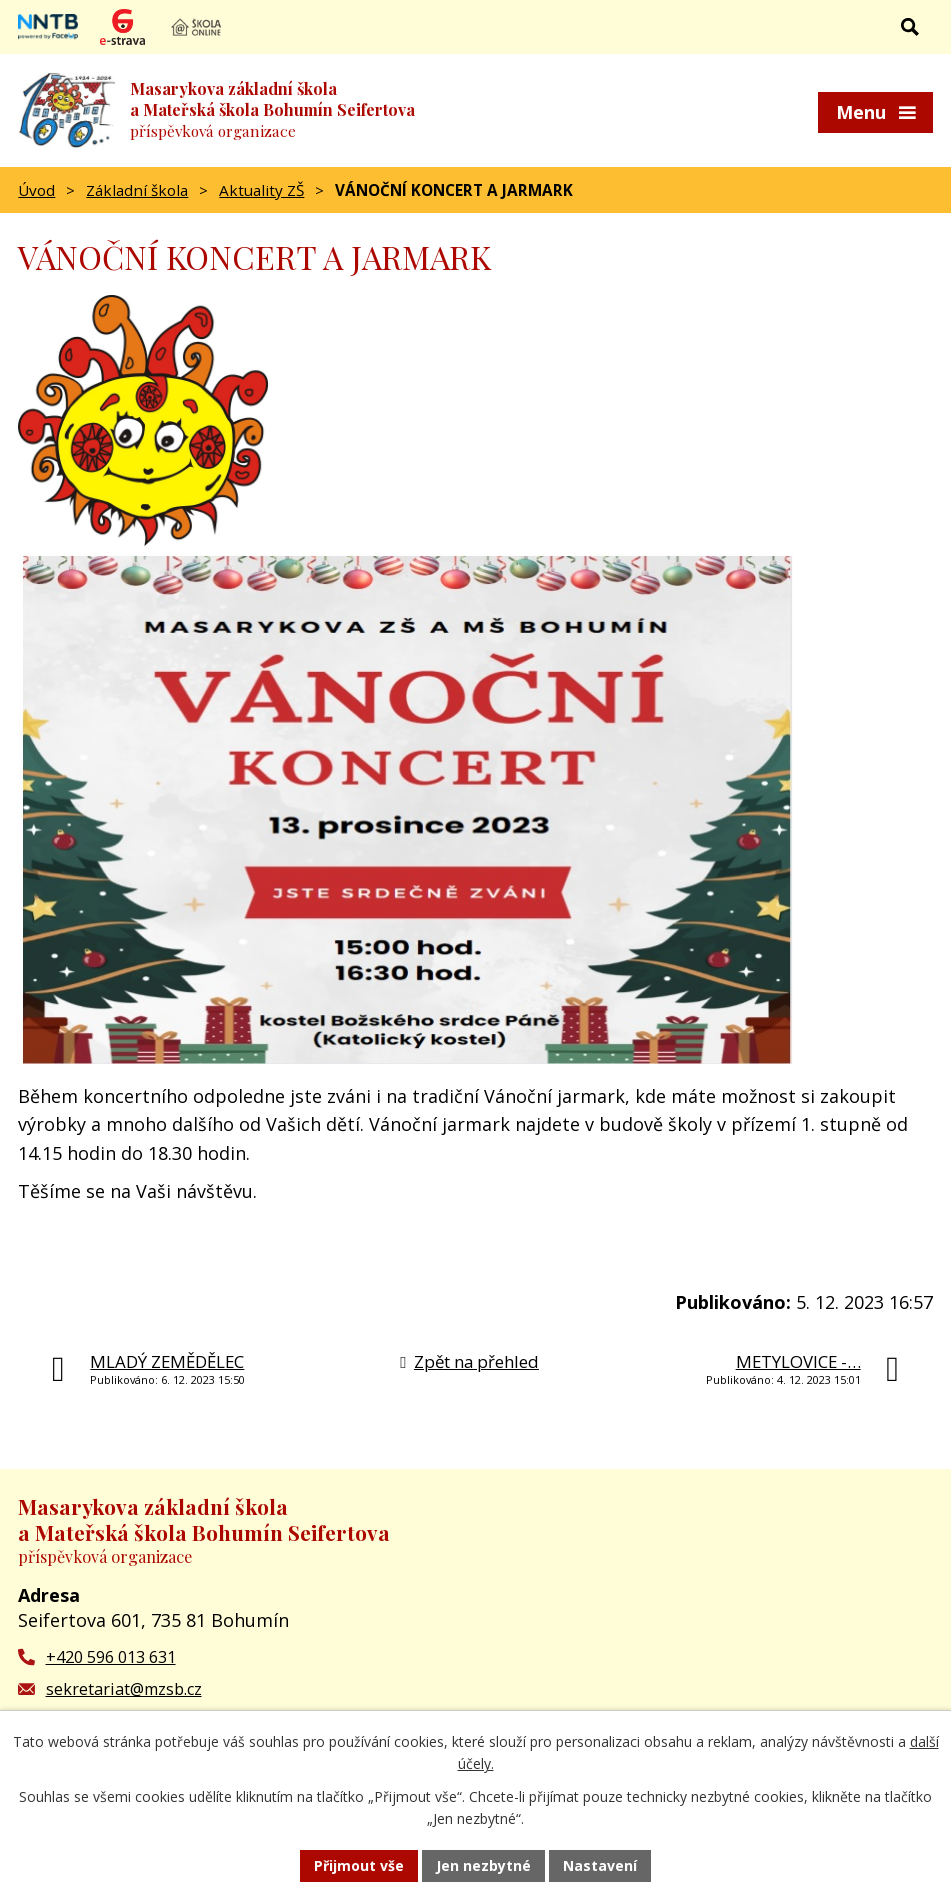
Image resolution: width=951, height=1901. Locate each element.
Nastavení (600, 1865)
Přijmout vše (359, 1865)
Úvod (36, 190)
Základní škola (137, 190)
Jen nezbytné (483, 1865)
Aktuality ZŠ (261, 190)
